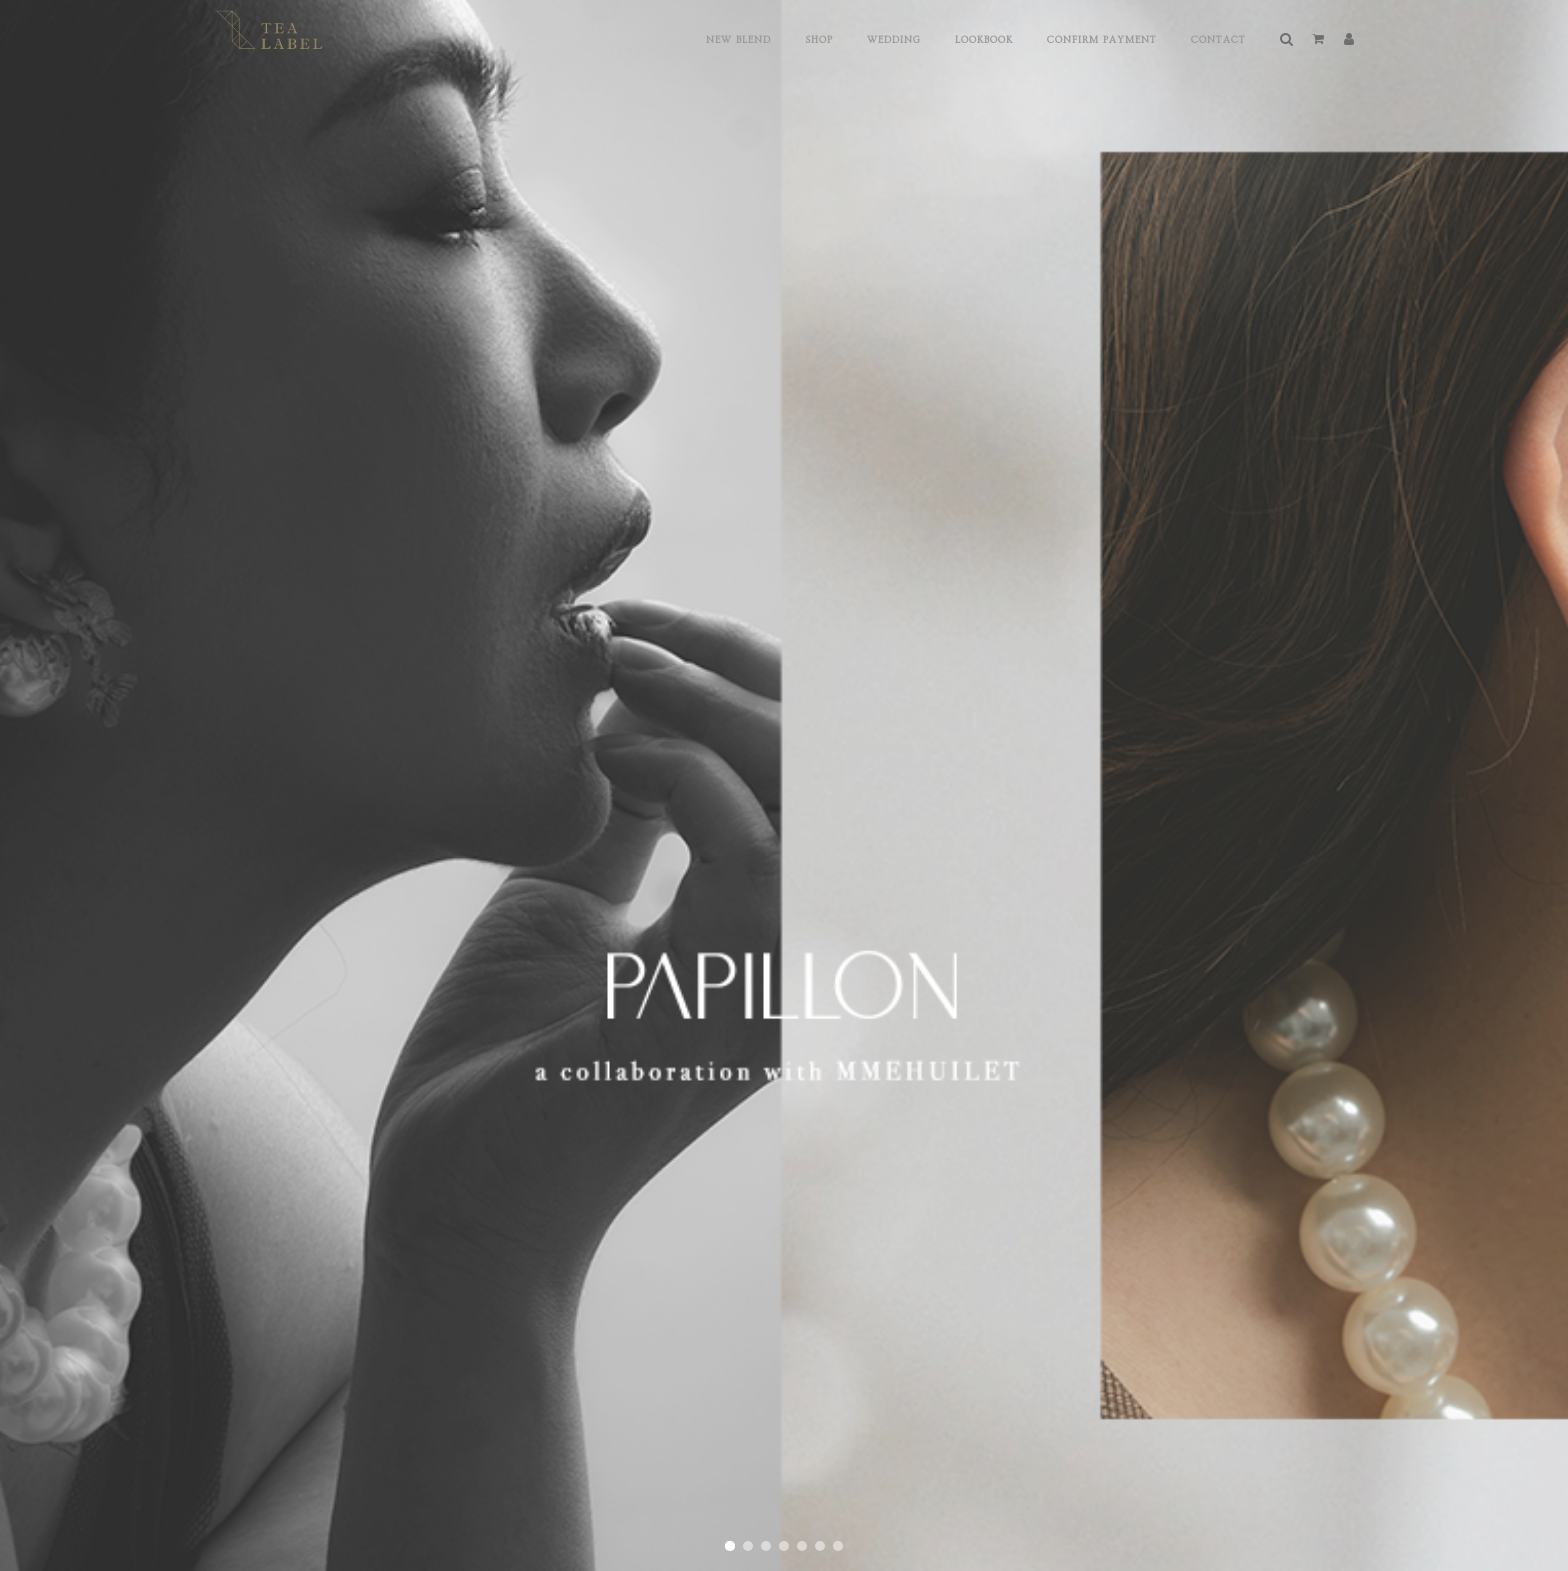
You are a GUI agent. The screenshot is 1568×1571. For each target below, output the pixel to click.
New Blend (738, 40)
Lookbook (984, 40)
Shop (819, 40)
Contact (1218, 40)
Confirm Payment (1102, 40)
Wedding (894, 40)
